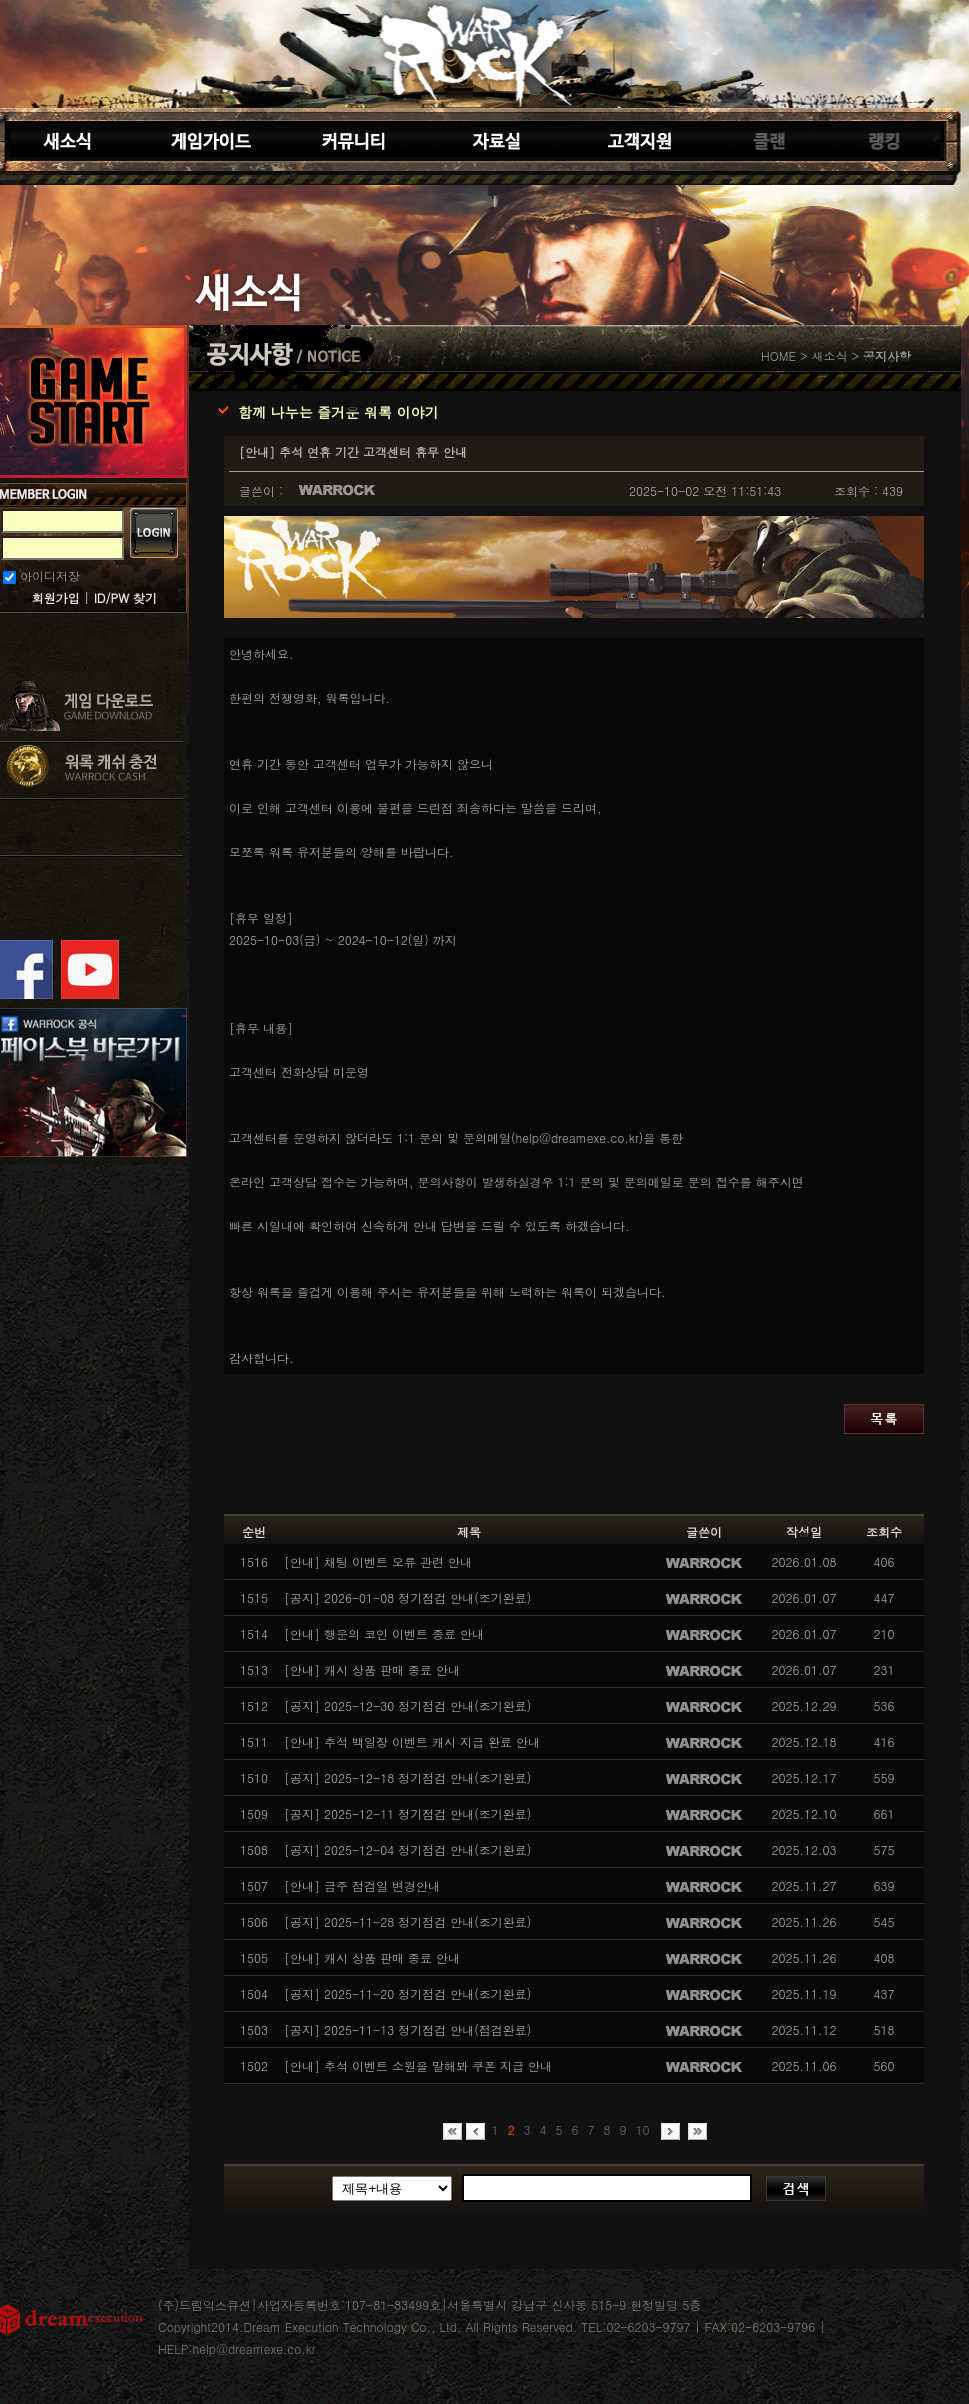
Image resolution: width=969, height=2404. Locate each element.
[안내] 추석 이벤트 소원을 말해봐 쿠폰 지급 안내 (418, 2065)
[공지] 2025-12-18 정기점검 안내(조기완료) (407, 1777)
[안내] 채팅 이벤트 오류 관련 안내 (378, 1561)
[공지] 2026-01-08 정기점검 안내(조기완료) (407, 1597)
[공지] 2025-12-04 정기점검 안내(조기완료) (407, 1849)
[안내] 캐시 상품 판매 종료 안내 (372, 1669)
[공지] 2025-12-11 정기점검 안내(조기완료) (407, 1813)
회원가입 (56, 597)
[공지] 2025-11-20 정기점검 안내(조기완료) (407, 1993)
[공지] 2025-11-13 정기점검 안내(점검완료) (407, 2029)
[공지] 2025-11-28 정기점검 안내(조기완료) (407, 1921)
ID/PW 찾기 (125, 597)
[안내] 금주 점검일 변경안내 (362, 1885)
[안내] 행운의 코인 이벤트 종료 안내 (384, 1633)
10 (642, 2129)
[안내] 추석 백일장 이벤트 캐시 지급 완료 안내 (412, 1741)
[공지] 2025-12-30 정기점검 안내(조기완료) (407, 1705)
